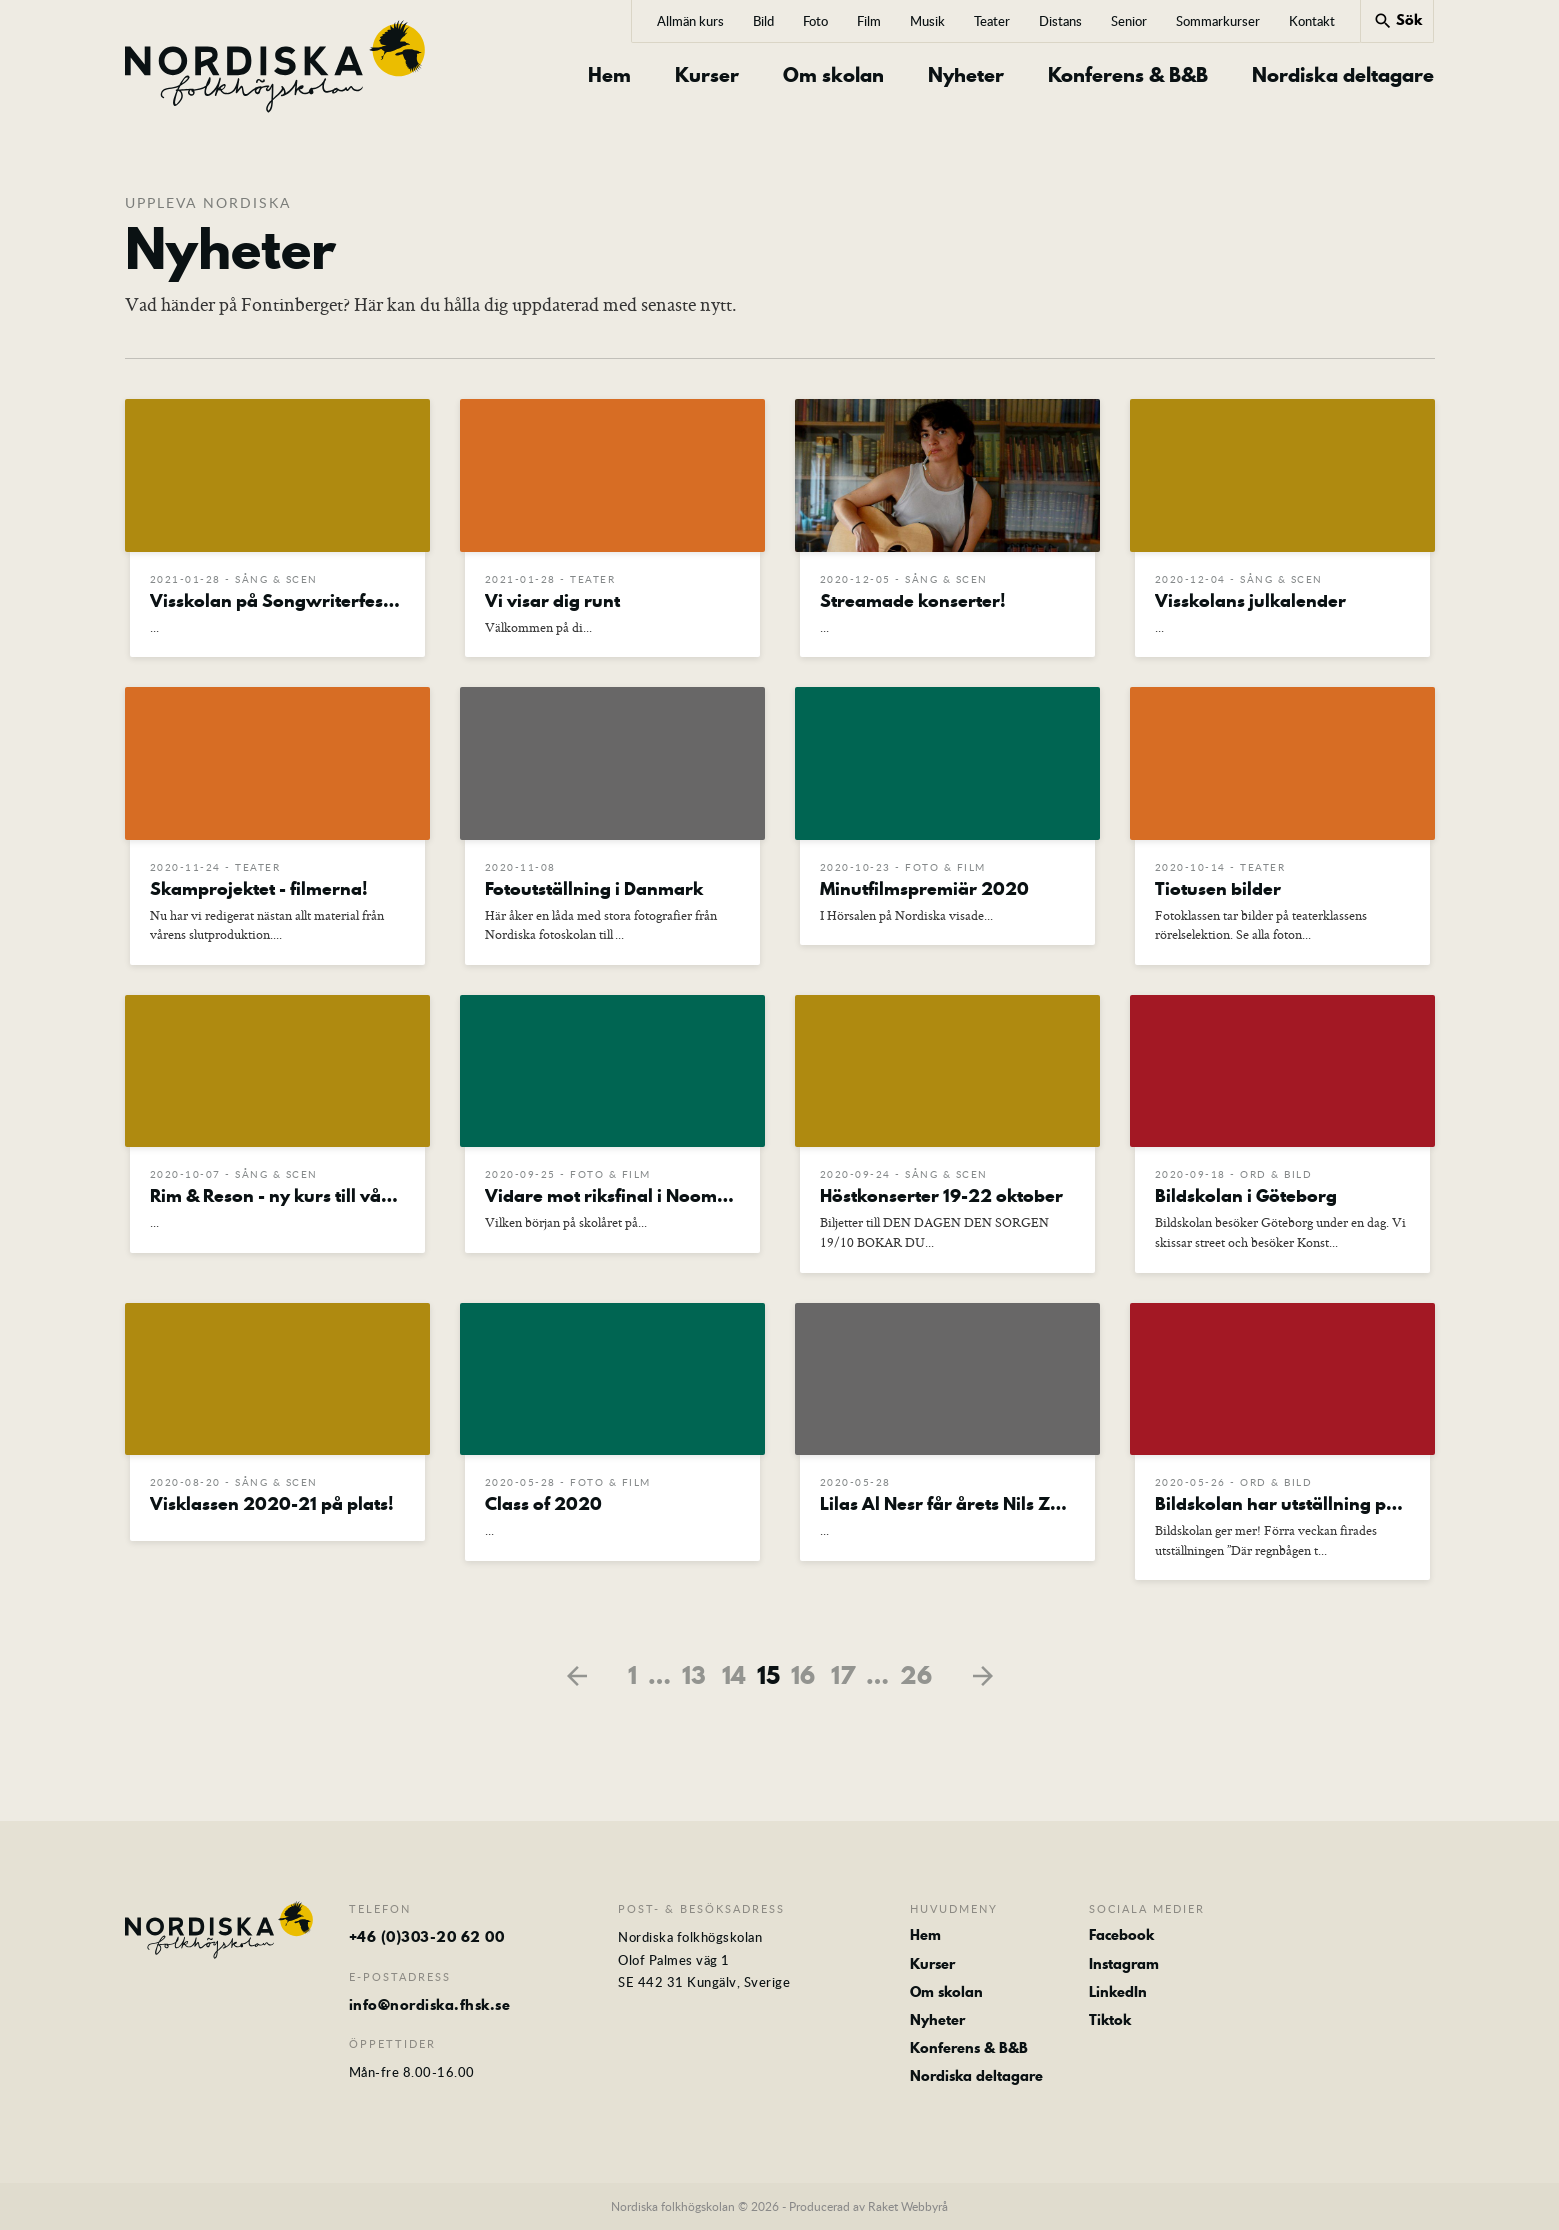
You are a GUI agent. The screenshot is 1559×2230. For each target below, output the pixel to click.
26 (916, 1675)
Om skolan (833, 75)
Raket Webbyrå (908, 2206)
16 (803, 1675)
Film (869, 21)
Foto (815, 21)
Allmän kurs (690, 21)
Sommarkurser (1218, 21)
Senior (1129, 21)
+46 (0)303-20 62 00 (427, 1937)
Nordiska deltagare (1343, 75)
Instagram (1124, 1964)
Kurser (707, 75)
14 (734, 1675)
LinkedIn (1118, 1992)
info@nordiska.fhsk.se (430, 2005)
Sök (1397, 20)
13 (694, 1675)
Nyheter (966, 75)
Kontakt (1312, 21)
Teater (992, 21)
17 (843, 1675)
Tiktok (1110, 2020)
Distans (1060, 21)
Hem (609, 75)
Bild (763, 21)
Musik (927, 21)
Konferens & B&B (1128, 75)
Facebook (1121, 1935)
